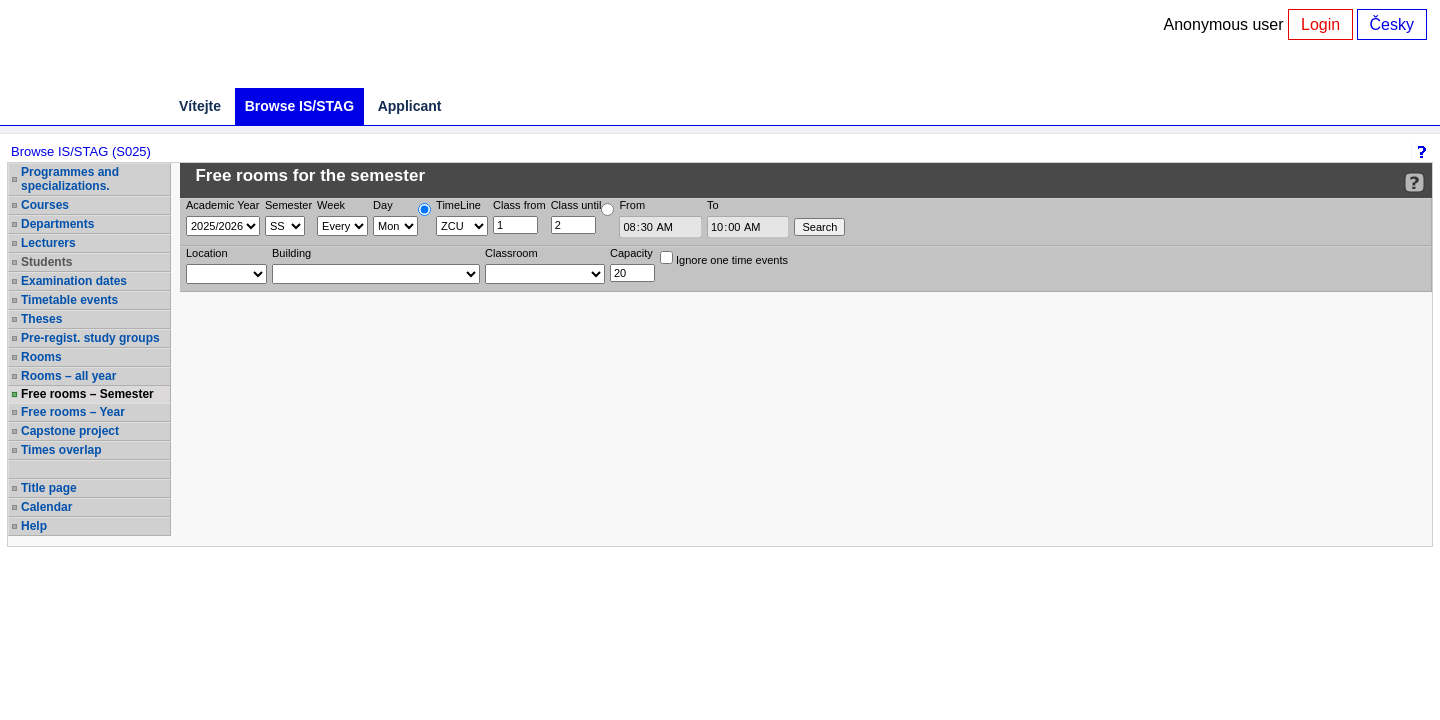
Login (1320, 24)
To (713, 205)
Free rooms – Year (73, 412)
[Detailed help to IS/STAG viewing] (1414, 182)
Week (331, 205)
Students (46, 262)
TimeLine (458, 205)
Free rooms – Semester (87, 394)
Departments (57, 224)
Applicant (410, 106)
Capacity (631, 253)
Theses (41, 319)
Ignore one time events (724, 258)
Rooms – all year (68, 376)
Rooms (41, 357)
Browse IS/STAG (299, 106)
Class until (576, 205)
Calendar (46, 507)
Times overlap (61, 450)
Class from (519, 205)
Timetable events (69, 300)
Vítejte (200, 106)
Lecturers (48, 243)
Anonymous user (1226, 24)
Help (34, 526)
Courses (45, 205)
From (632, 205)
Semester (288, 205)
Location (207, 253)
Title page (49, 488)
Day (383, 205)
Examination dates (74, 281)
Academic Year (222, 205)
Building (291, 253)
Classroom (511, 253)
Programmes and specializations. (70, 179)
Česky (1392, 24)
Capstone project (70, 431)
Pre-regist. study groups (90, 338)
